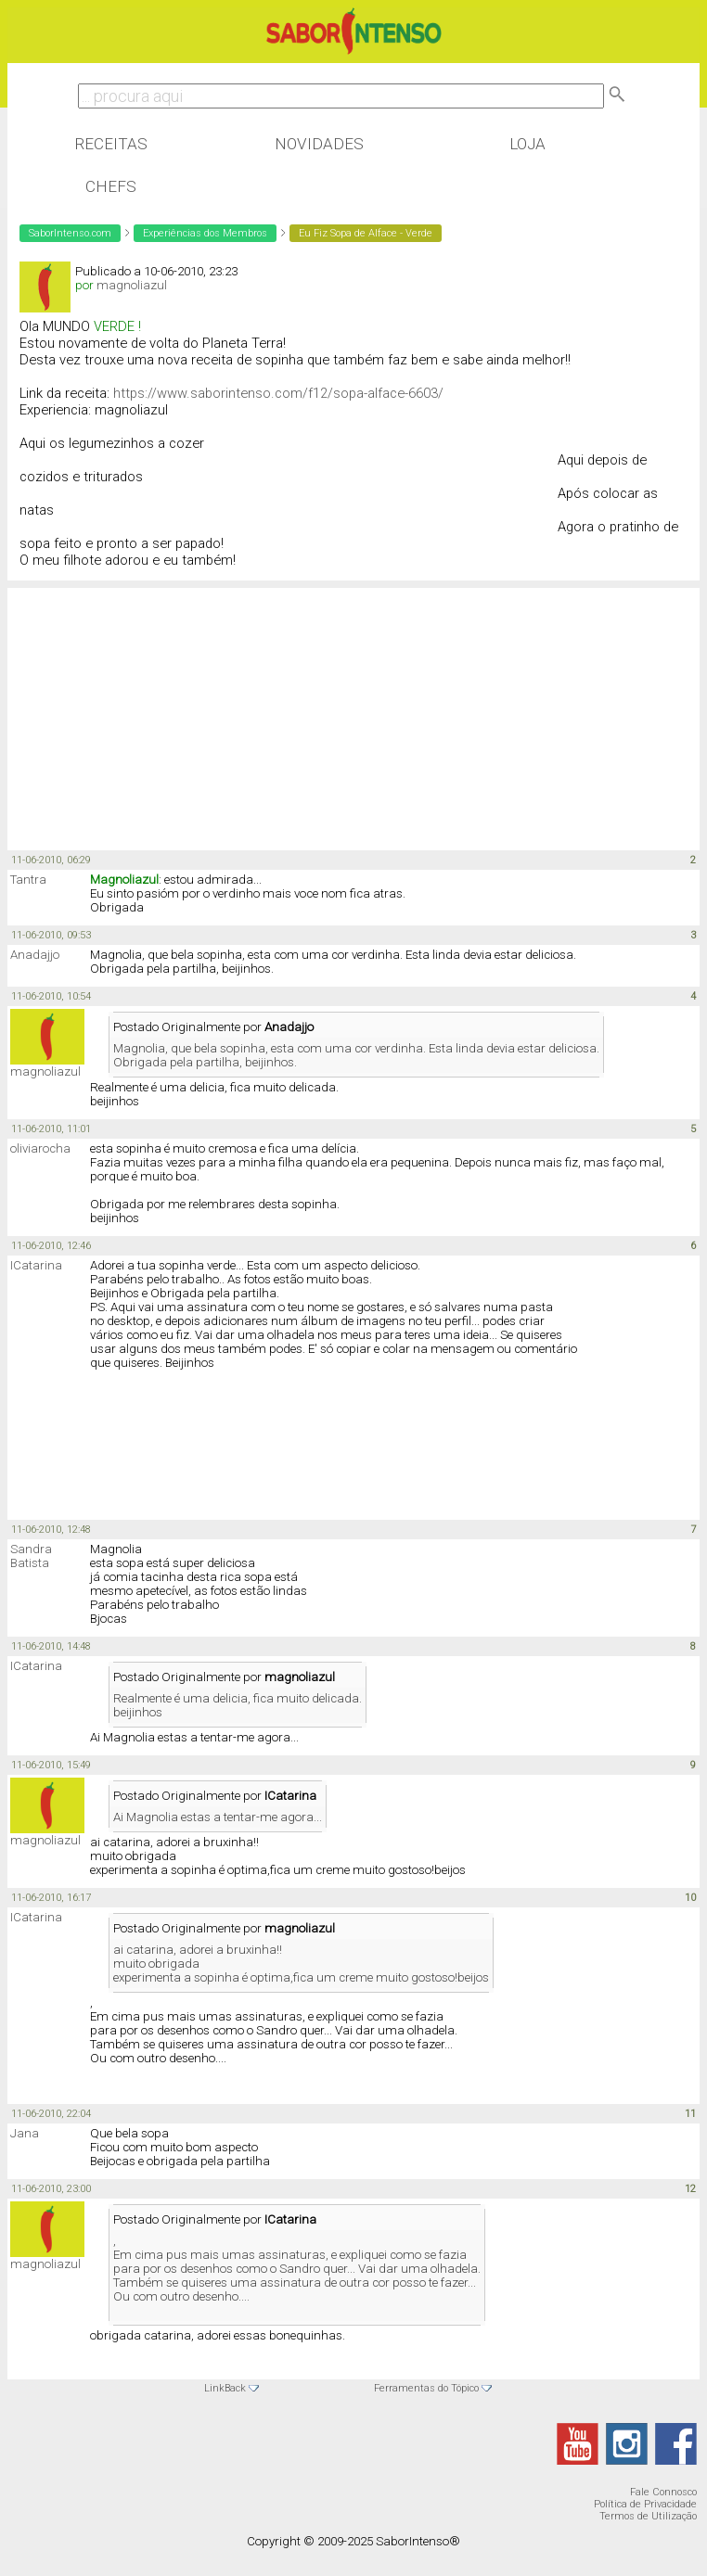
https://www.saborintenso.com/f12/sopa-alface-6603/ (278, 393)
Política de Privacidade (645, 2504)
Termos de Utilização (648, 2516)
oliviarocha (40, 1148)
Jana (24, 2133)
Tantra (28, 879)
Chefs (110, 186)
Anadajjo (34, 955)
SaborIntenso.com (70, 233)
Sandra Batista (31, 1556)
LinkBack (225, 2388)
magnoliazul (131, 285)
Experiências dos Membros (205, 233)
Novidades (319, 143)
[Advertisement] (155, 708)
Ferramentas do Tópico (426, 2388)
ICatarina (36, 1265)
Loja (527, 143)
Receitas (111, 143)
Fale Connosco (663, 2492)
